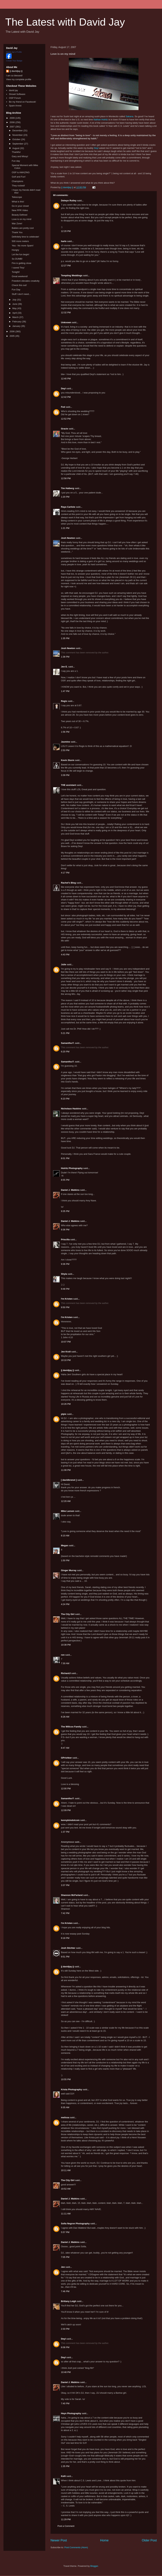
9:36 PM (65, 1229)
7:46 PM (65, 2291)
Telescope (17, 197)
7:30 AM (65, 1663)
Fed (63, 407)
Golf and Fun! (18, 176)
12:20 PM (66, 231)
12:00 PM (66, 1788)
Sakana (129, 116)
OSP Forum (15, 98)
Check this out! (19, 285)
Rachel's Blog (68, 882)
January (16, 326)
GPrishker (66, 1757)
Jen (63, 2267)
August (16, 148)
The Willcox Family (71, 1726)
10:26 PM (66, 1404)
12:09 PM (66, 1810)
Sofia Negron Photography (75, 2223)
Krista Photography (71, 2089)
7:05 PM (65, 2257)
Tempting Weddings (71, 275)
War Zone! (17, 223)
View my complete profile (18, 79)
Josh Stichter (68, 1948)
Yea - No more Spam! (22, 245)
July (14, 299)
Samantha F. (67, 1043)
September (18, 143)
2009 (12, 118)
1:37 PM (65, 1832)
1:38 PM (65, 656)
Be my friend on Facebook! (22, 101)
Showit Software (17, 94)
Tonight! (16, 272)
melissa (65, 2117)
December (18, 130)
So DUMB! (17, 258)
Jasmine (65, 741)
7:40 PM (65, 2403)
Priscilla (65, 1239)
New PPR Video (20, 210)
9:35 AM (65, 2107)
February (17, 321)
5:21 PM (65, 1033)
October (16, 139)
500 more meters (20, 241)
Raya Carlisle (68, 507)
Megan (64, 1545)
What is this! (18, 201)
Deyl (96, 148)
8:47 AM (65, 1748)
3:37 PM (65, 1885)
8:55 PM (65, 1180)
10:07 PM (66, 1341)
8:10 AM (65, 1535)
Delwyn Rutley (68, 200)
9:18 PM (65, 1938)
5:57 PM (65, 2232)
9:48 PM (65, 1289)
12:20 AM (66, 1501)
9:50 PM (65, 1307)
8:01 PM (65, 1158)
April (15, 313)
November (18, 135)
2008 (12, 122)
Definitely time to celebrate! (25, 236)
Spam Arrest (15, 105)
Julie (63, 964)
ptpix (63, 1414)
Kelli (63, 2476)
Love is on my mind (21, 219)
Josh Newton (68, 538)
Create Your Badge (14, 61)
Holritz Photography (72, 1168)
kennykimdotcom (70, 1820)
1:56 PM (65, 732)
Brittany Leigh (68, 2301)
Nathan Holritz (101, 119)
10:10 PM (66, 1360)
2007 (12, 126)
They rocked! (18, 185)
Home (104, 2540)
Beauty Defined (19, 214)
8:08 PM (65, 2347)
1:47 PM (65, 691)
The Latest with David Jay (65, 22)
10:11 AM (66, 2170)
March (15, 317)
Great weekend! (20, 276)
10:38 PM (66, 1644)
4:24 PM (65, 1604)
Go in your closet (20, 206)
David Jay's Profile (14, 52)
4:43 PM (65, 954)
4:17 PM (65, 872)
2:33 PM (65, 2329)
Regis (64, 701)
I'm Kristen (67, 1298)
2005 (12, 336)
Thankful (16, 152)
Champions (17, 181)
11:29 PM (66, 2519)
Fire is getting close (21, 263)
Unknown (66, 322)
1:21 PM (65, 528)
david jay (13, 90)
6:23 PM (65, 1098)
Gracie (64, 428)
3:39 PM (65, 775)
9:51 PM (65, 1956)
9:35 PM (65, 1211)
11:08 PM (66, 1470)
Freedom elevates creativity (25, 281)
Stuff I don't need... (21, 294)
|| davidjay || (67, 1370)
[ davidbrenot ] (69, 1480)
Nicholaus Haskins (71, 1108)
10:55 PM (66, 2079)
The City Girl (67, 1614)
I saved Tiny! (18, 267)
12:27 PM (66, 265)
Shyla (64, 1274)
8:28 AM (65, 1716)
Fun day (16, 161)
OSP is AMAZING (20, 172)
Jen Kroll (66, 1351)
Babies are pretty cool (23, 228)
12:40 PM (66, 378)
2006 (12, 331)
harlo (64, 241)
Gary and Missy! (20, 156)
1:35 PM (65, 638)
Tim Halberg (67, 488)
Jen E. (64, 666)
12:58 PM (66, 478)
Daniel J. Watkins (70, 1190)
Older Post (149, 2540)
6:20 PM (65, 1051)
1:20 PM (65, 496)
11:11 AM (66, 2213)
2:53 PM (65, 750)
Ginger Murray (68, 1570)
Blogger (94, 2566)
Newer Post (59, 2540)
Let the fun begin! (20, 254)
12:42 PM (66, 397)
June (15, 304)
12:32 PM (66, 312)
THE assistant (68, 785)
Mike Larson (67, 1511)
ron (63, 1655)
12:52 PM (66, 418)
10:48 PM (66, 2372)
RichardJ (66, 1673)
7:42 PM (65, 1913)
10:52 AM (66, 2188)
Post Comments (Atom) (76, 2547)
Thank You (17, 232)
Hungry (15, 250)
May (14, 308)
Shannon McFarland (72, 1895)
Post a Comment (65, 2526)
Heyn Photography (71, 2413)
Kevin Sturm (67, 760)
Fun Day (16, 289)
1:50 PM (65, 1560)
